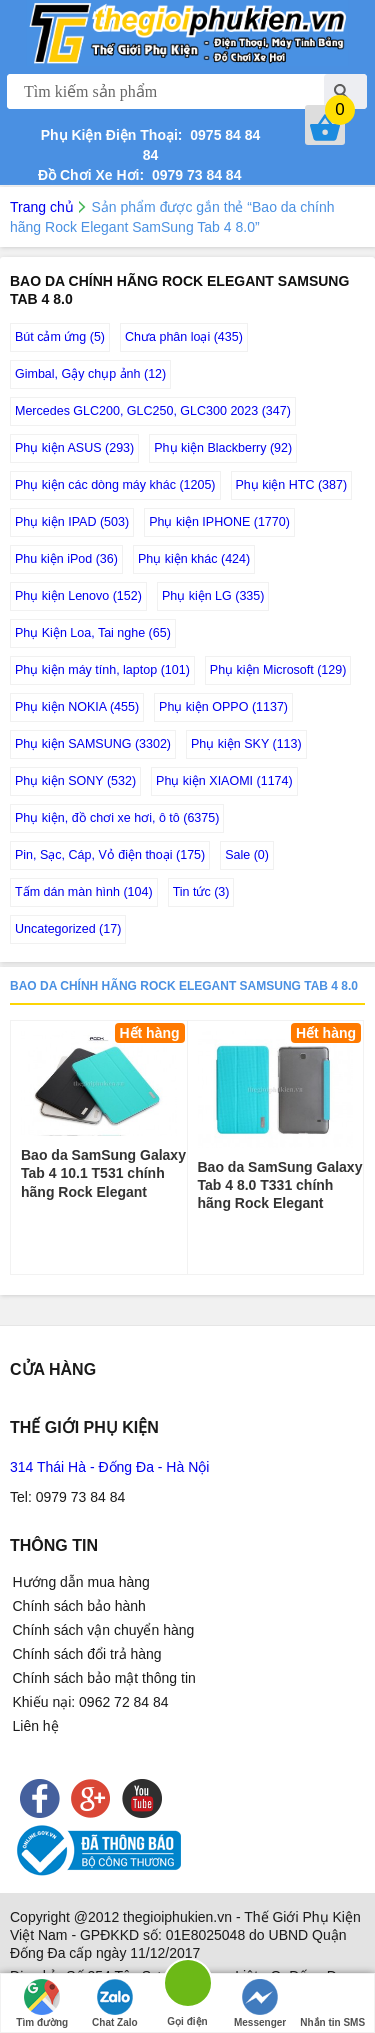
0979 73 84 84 (192, 175)
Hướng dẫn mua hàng (81, 1582)
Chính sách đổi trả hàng (87, 1654)
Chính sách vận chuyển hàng (104, 1630)
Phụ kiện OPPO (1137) (223, 707)
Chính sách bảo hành (79, 1606)
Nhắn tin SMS (332, 2003)
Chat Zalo (115, 2003)
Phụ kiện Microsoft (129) (278, 670)
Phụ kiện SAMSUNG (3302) (93, 744)
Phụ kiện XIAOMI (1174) (224, 781)
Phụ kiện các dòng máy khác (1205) (115, 485)
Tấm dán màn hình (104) (84, 892)
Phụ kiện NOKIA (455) (77, 707)
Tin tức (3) (201, 892)
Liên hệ (36, 1726)
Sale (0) (247, 855)
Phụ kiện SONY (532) (75, 781)
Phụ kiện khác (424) (194, 559)
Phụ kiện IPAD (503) (72, 522)
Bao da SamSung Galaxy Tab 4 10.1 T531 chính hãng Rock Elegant (103, 1173)
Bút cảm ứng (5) (60, 337)
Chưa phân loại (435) (184, 337)
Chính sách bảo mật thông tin (104, 1678)
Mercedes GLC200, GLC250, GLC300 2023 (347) (153, 411)
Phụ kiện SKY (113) (246, 744)
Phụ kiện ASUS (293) (74, 448)
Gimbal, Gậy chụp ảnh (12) (90, 374)
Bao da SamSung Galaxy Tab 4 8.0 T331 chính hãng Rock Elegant (280, 1185)
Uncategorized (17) (68, 929)
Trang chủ (42, 207)
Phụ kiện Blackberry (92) (223, 448)
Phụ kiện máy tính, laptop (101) (102, 670)
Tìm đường (42, 2003)
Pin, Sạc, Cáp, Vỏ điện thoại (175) (110, 855)
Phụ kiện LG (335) (213, 596)
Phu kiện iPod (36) (66, 559)
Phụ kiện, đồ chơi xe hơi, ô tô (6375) (117, 818)
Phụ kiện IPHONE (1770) (219, 522)
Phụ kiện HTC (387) (292, 485)
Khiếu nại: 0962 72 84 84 (91, 1702)
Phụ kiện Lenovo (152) (78, 596)
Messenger (260, 2003)
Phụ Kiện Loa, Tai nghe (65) (93, 633)
